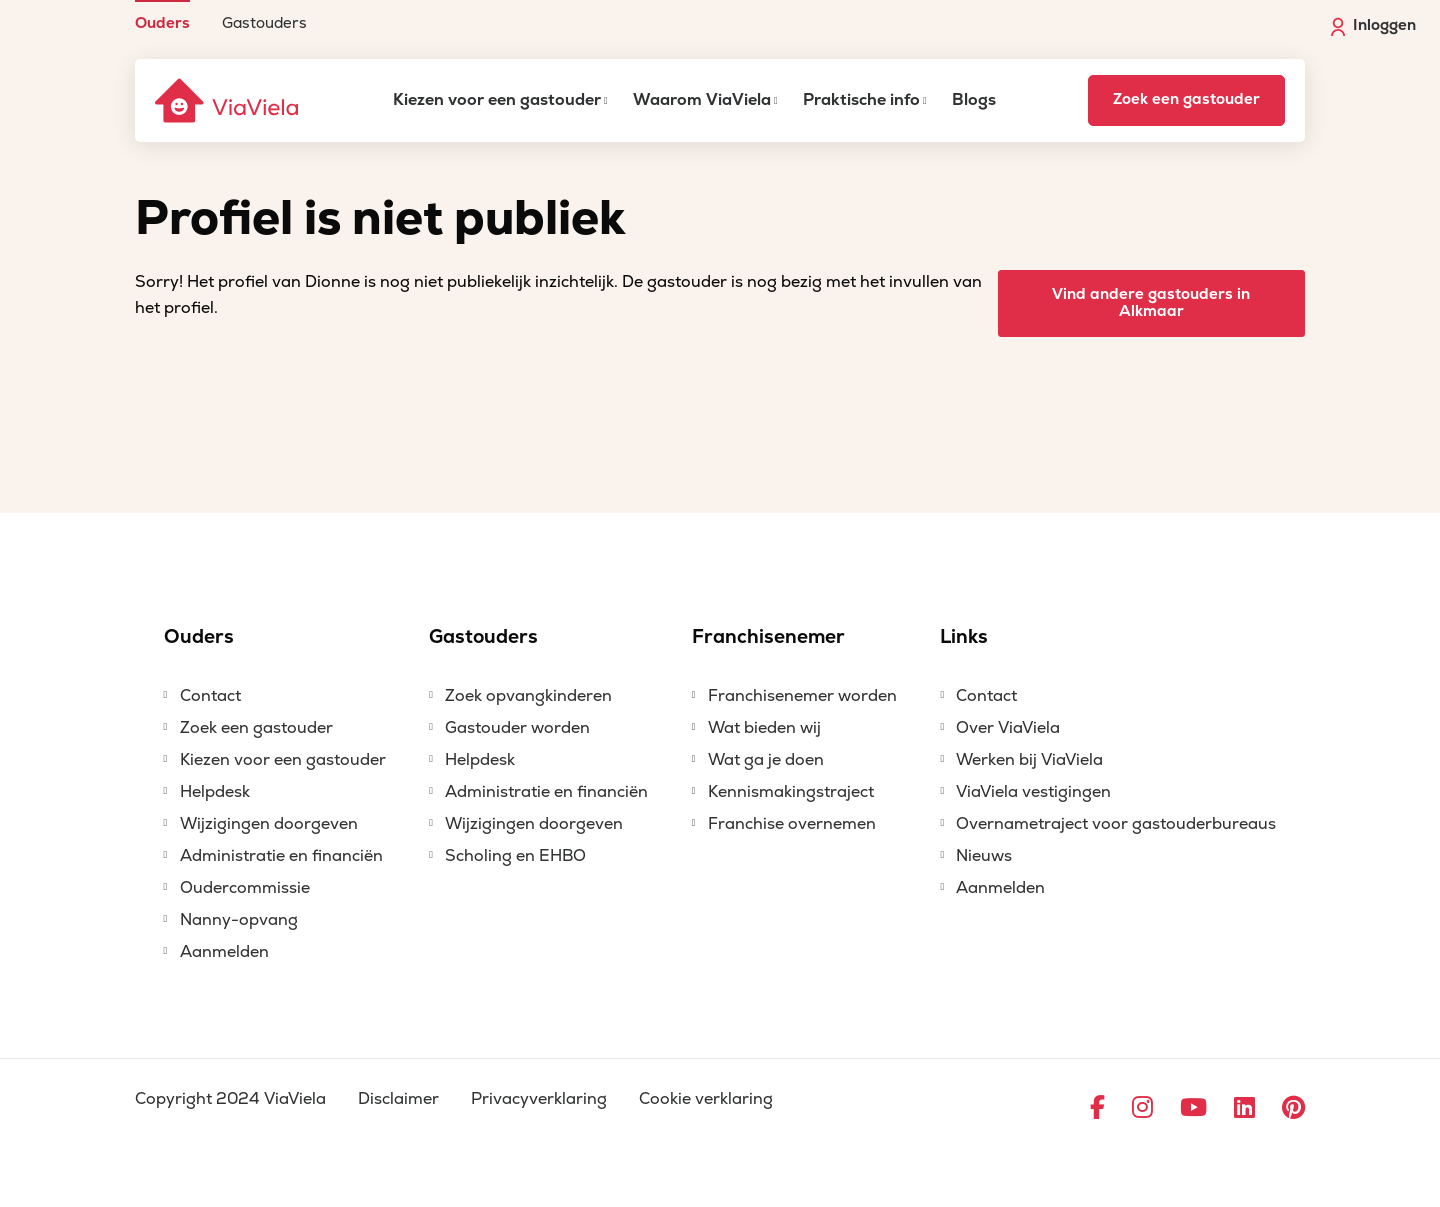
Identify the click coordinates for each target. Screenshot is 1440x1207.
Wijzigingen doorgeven (269, 824)
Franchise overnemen (792, 824)
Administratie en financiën (281, 856)
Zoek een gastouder (1186, 99)
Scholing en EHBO (515, 856)
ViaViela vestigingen (1033, 792)
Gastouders (264, 22)
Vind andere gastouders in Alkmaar (1151, 303)
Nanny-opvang (239, 920)
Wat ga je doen (766, 760)
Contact (210, 696)
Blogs (974, 100)
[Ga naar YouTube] (1193, 1109)
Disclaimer (398, 1099)
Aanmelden (224, 952)
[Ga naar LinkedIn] (1244, 1109)
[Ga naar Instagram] (1142, 1109)
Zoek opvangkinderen (528, 696)
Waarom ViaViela (702, 100)
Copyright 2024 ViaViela (230, 1099)
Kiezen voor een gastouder (497, 100)
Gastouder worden (517, 728)
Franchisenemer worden (802, 696)
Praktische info (861, 100)
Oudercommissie (245, 888)
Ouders (162, 22)
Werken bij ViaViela (1029, 760)
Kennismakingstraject (791, 792)
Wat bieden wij (764, 728)
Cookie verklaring (706, 1099)
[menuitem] (162, 15)
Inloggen (1373, 26)
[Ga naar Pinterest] (1293, 1109)
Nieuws (984, 856)
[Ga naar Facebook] (1097, 1109)
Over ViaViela (1008, 728)
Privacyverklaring (539, 1099)
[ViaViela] (228, 100)
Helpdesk (215, 792)
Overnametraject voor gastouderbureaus (1116, 824)
